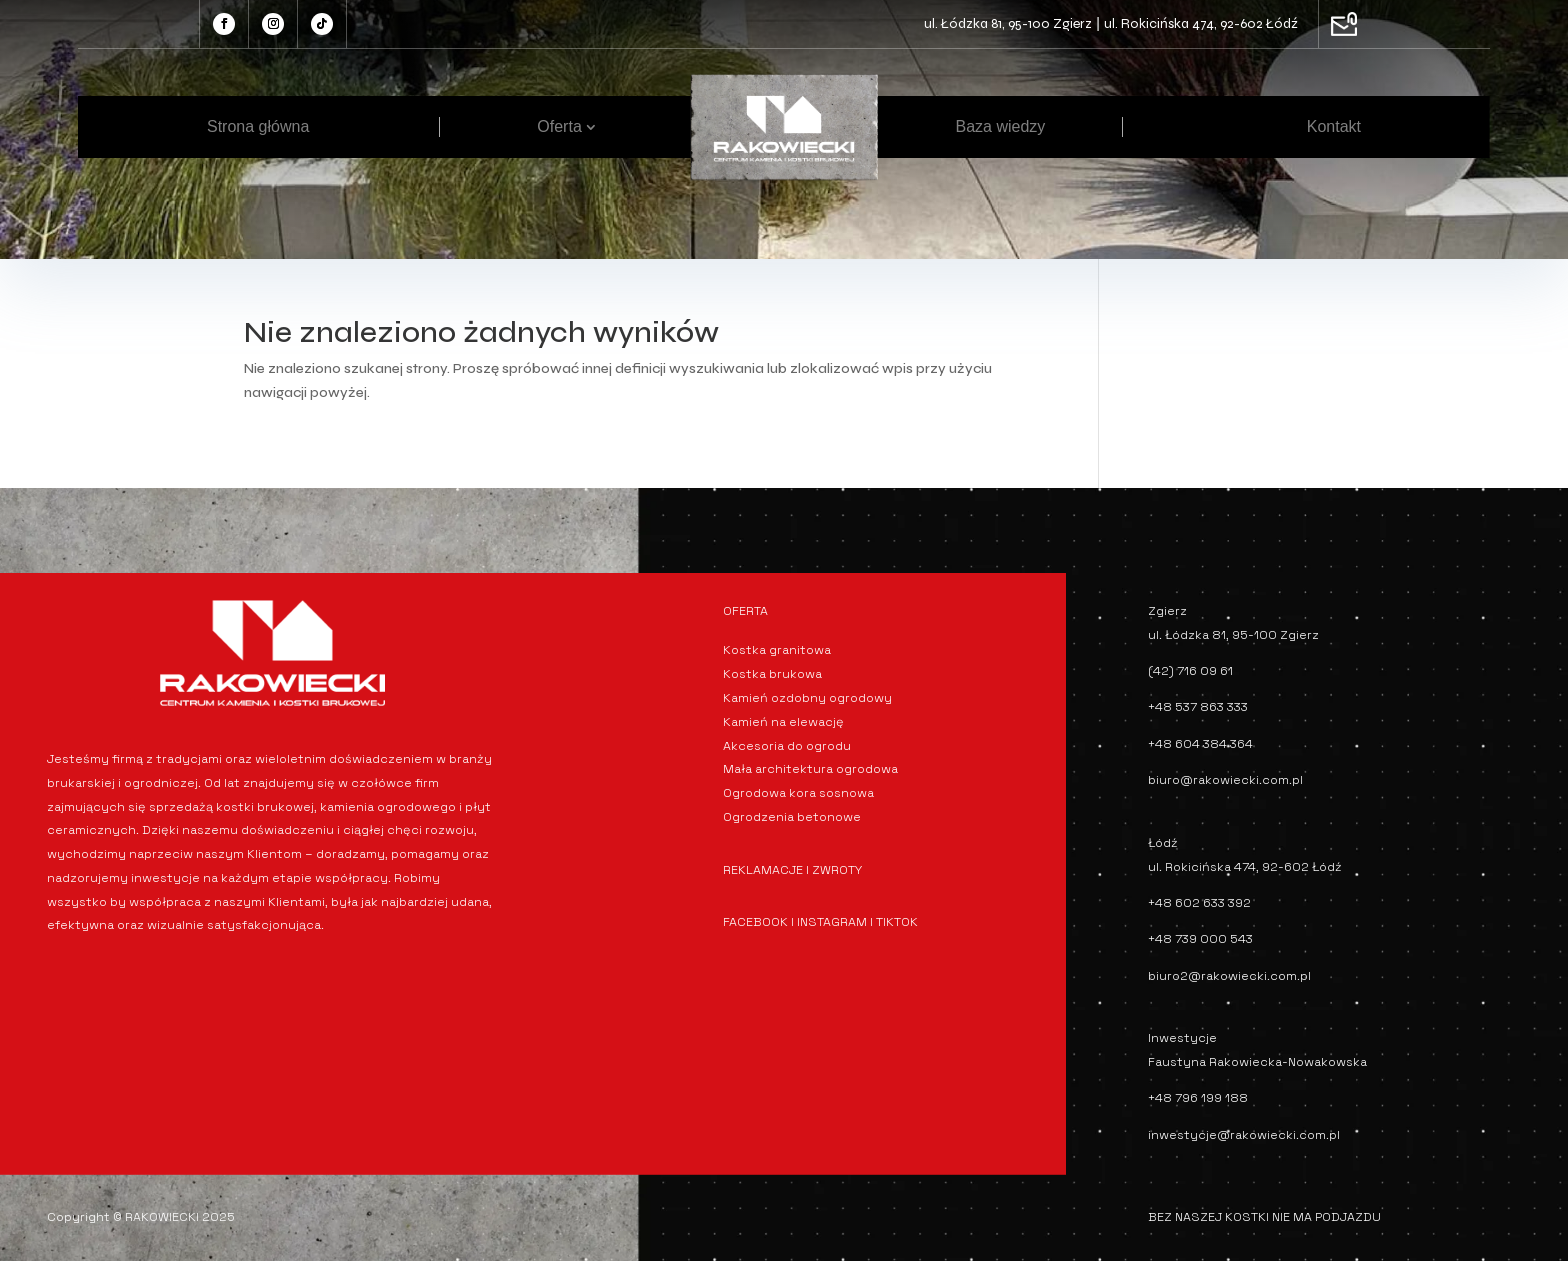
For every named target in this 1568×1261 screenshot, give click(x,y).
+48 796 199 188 (1198, 1098)
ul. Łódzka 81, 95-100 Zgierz (1008, 23)
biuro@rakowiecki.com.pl (1225, 780)
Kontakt (1334, 126)
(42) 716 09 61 (1190, 671)
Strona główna (258, 126)
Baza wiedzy (1001, 126)
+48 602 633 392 (1199, 903)
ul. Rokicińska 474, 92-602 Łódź (1201, 23)
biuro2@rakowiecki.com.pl (1229, 976)
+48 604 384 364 (1200, 744)
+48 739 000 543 (1200, 939)
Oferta (559, 126)
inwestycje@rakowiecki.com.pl (1244, 1135)
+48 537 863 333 (1198, 707)
